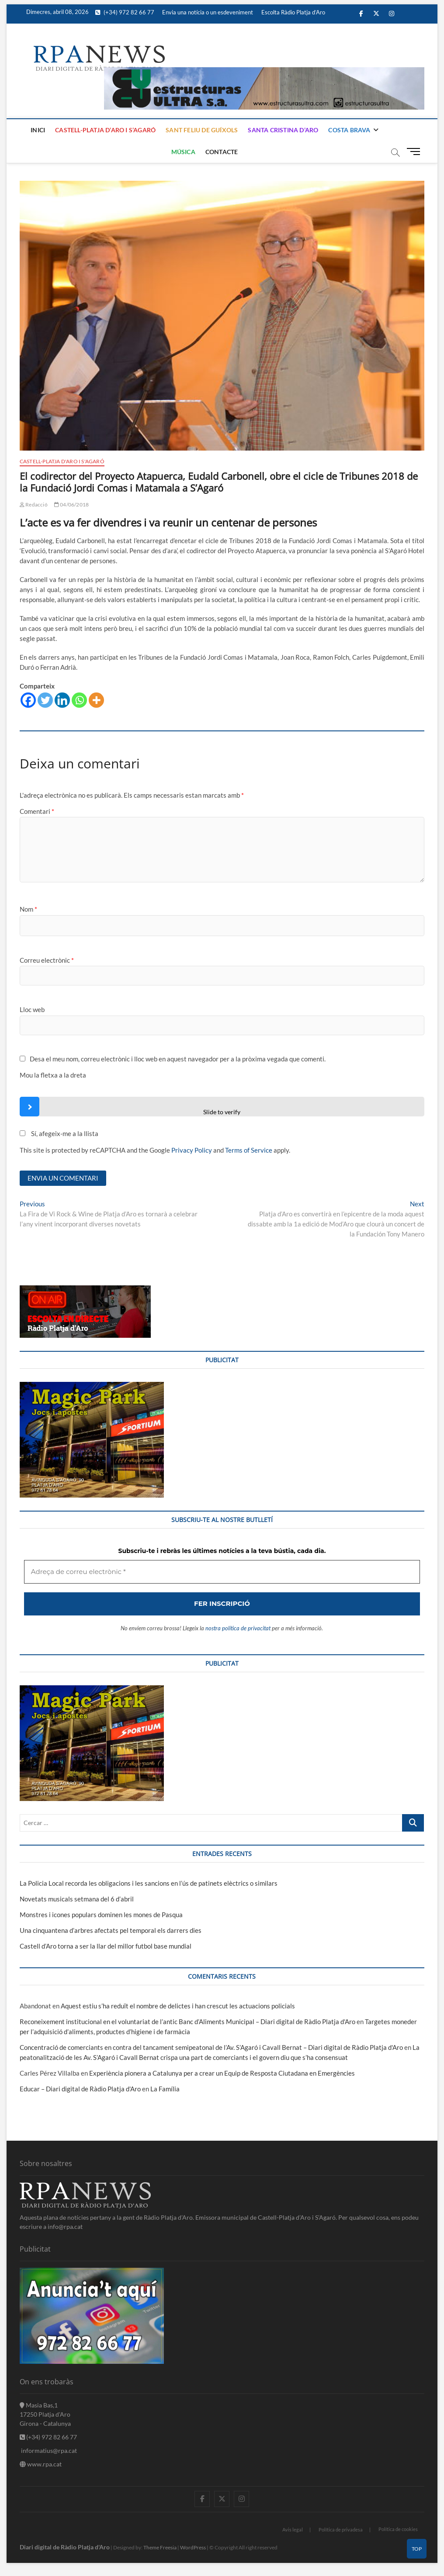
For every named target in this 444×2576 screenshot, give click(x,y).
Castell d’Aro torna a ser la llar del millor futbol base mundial (105, 1946)
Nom (28, 909)
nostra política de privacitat (238, 1628)
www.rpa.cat (41, 2464)
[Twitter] (45, 700)
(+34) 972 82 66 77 (124, 12)
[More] (96, 700)
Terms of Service (248, 1150)
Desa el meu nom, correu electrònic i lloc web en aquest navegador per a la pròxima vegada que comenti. (178, 1059)
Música (183, 151)
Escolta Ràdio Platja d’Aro (293, 12)
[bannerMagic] (92, 1387)
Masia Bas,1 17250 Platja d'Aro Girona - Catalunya (45, 2414)
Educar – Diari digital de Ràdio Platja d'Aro (80, 2089)
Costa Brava (349, 130)
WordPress (193, 2547)
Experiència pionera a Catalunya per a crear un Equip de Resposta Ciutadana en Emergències (222, 2073)
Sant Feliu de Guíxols (202, 130)
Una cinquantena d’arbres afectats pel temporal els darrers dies (110, 1930)
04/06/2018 (71, 504)
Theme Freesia (160, 2547)
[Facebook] (28, 700)
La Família (165, 2089)
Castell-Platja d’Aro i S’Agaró (105, 130)
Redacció (34, 504)
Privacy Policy (191, 1150)
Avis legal (292, 2529)
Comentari (37, 811)
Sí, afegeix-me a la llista (59, 1133)
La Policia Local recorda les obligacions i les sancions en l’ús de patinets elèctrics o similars (149, 1883)
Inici (38, 130)
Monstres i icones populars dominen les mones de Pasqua (101, 1914)
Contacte (221, 151)
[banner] (264, 72)
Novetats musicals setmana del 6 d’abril (77, 1899)
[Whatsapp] (79, 700)
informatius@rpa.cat (48, 2450)
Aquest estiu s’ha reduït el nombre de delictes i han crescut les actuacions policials (178, 2006)
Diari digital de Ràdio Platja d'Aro (65, 2547)
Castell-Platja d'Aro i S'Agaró (62, 461)
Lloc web (32, 1009)
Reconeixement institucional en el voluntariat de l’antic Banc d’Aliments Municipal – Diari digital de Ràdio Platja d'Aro (187, 2021)
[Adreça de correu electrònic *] (222, 1572)
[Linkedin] (62, 700)
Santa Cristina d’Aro (283, 130)
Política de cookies (398, 2529)
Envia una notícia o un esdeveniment (207, 12)
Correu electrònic (47, 960)
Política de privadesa (341, 2529)
